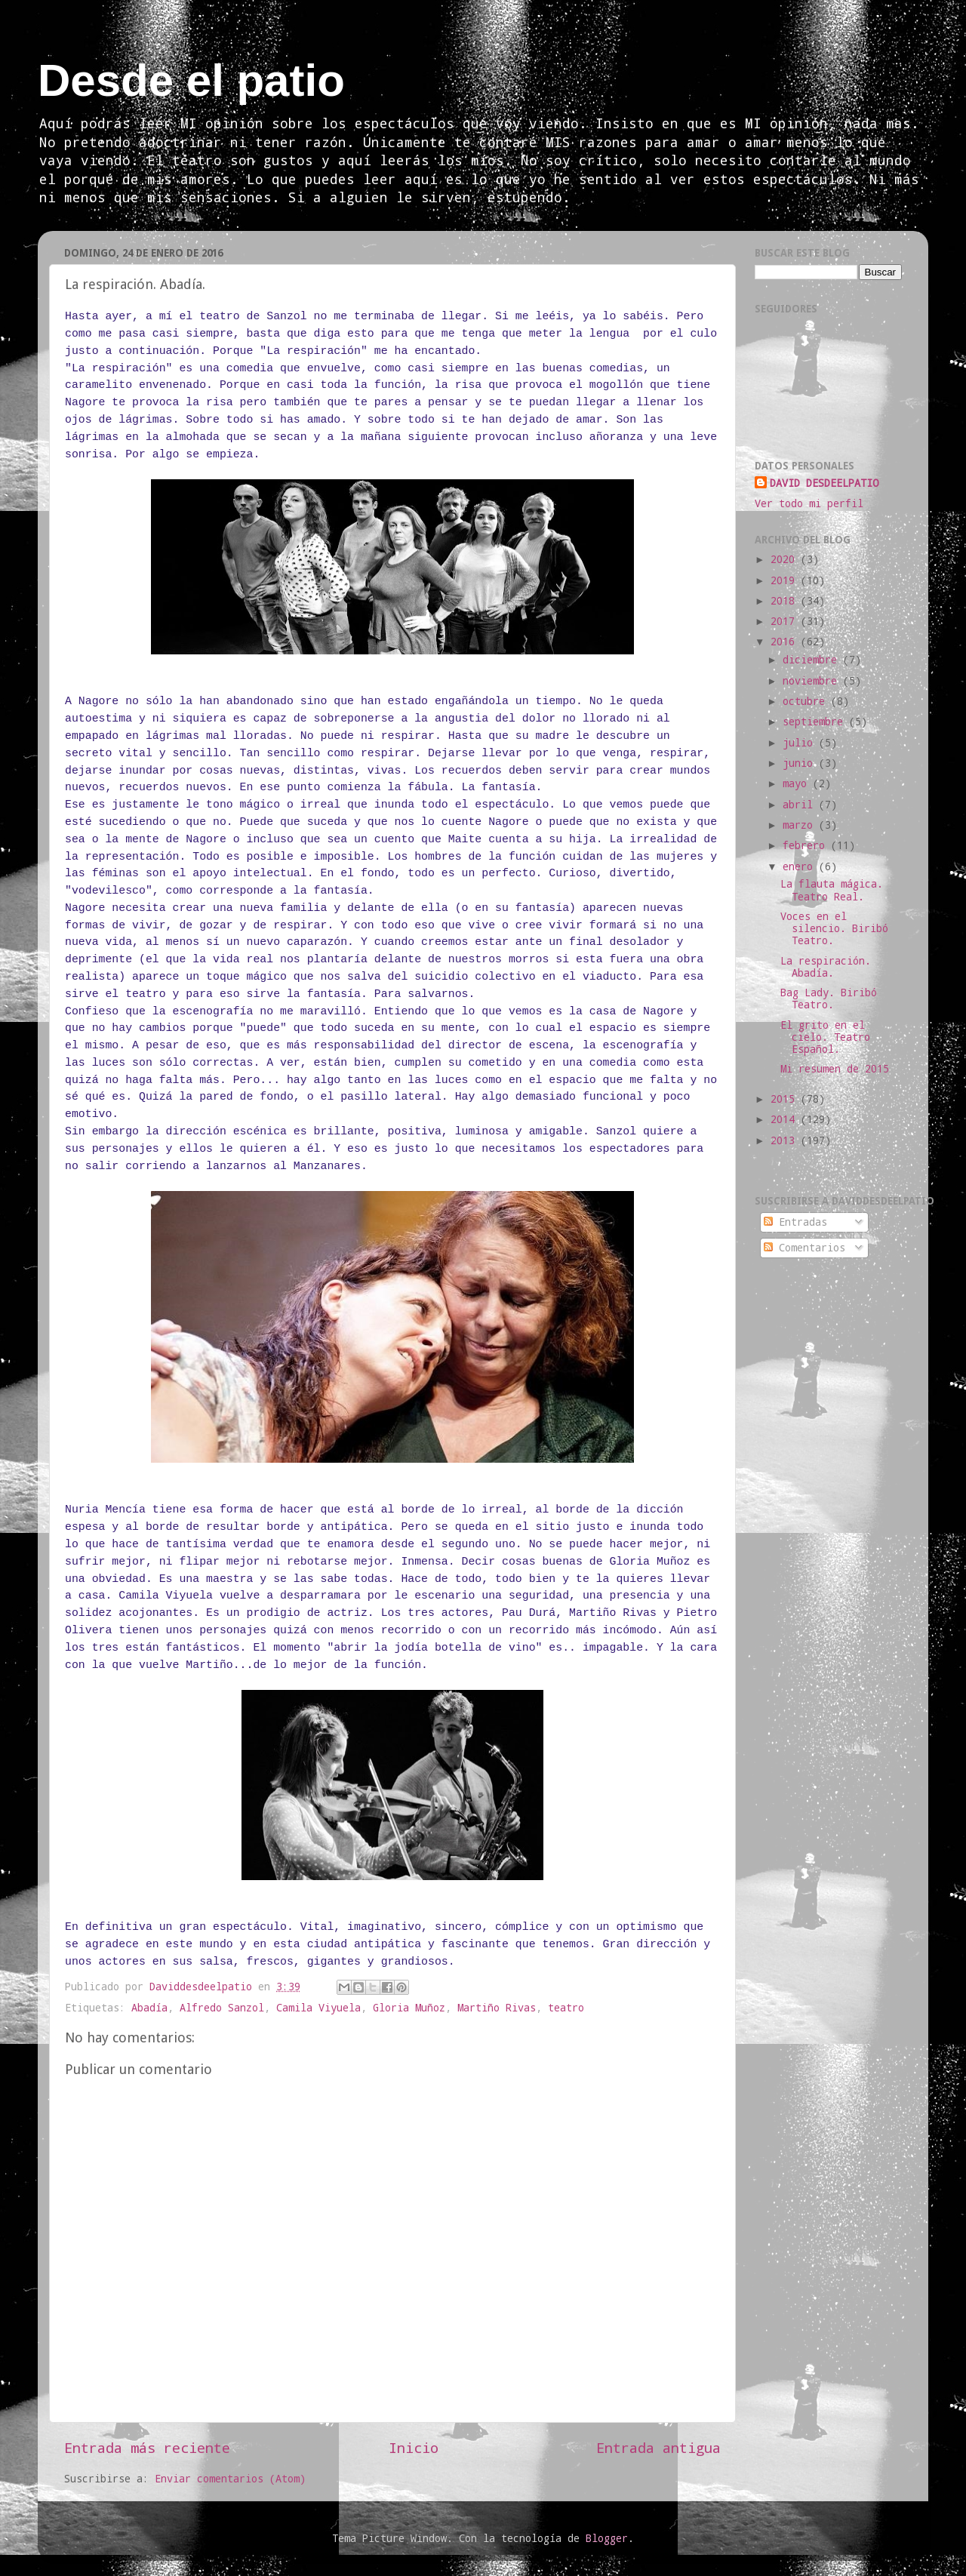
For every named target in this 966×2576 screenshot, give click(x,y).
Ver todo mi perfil (809, 503)
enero (801, 866)
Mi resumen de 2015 (834, 1069)
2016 (786, 641)
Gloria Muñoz (409, 2007)
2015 (786, 1099)
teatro (566, 2007)
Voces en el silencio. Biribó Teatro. (834, 928)
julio (801, 742)
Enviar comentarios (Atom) (230, 2478)
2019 (786, 580)
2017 (786, 621)
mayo (798, 783)
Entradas (795, 1222)
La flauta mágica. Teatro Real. (831, 890)
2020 (786, 559)
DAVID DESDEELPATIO (824, 483)
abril (801, 804)
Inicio (413, 2447)
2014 (786, 1119)
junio (801, 763)
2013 (786, 1140)
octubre (807, 701)
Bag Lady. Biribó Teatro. (828, 998)
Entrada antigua (658, 2447)
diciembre (813, 659)
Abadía (149, 2007)
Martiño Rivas (496, 2007)
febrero (807, 845)
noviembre (813, 681)
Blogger (607, 2538)
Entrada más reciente (147, 2447)
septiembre (816, 721)
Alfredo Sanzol (222, 2007)
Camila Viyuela (318, 2007)
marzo (801, 825)
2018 (786, 601)
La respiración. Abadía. (825, 967)
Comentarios (804, 1247)
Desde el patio (191, 80)
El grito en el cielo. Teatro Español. (825, 1037)
